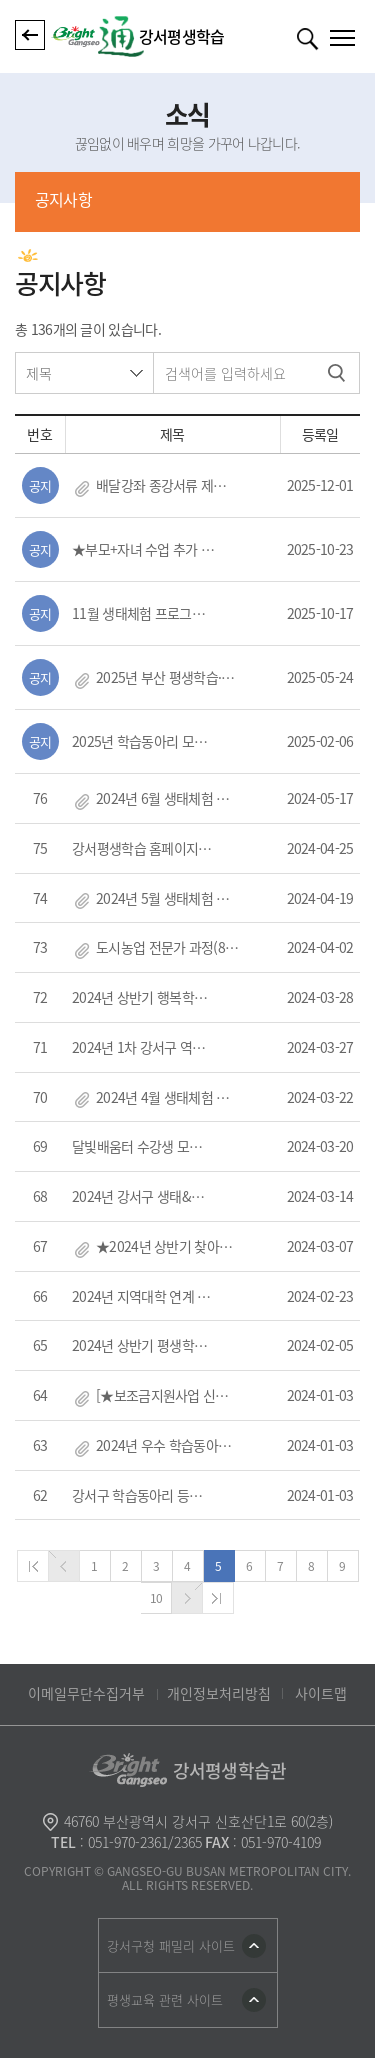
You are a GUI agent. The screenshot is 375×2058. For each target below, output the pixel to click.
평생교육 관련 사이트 (165, 1999)
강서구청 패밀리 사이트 (171, 1945)
